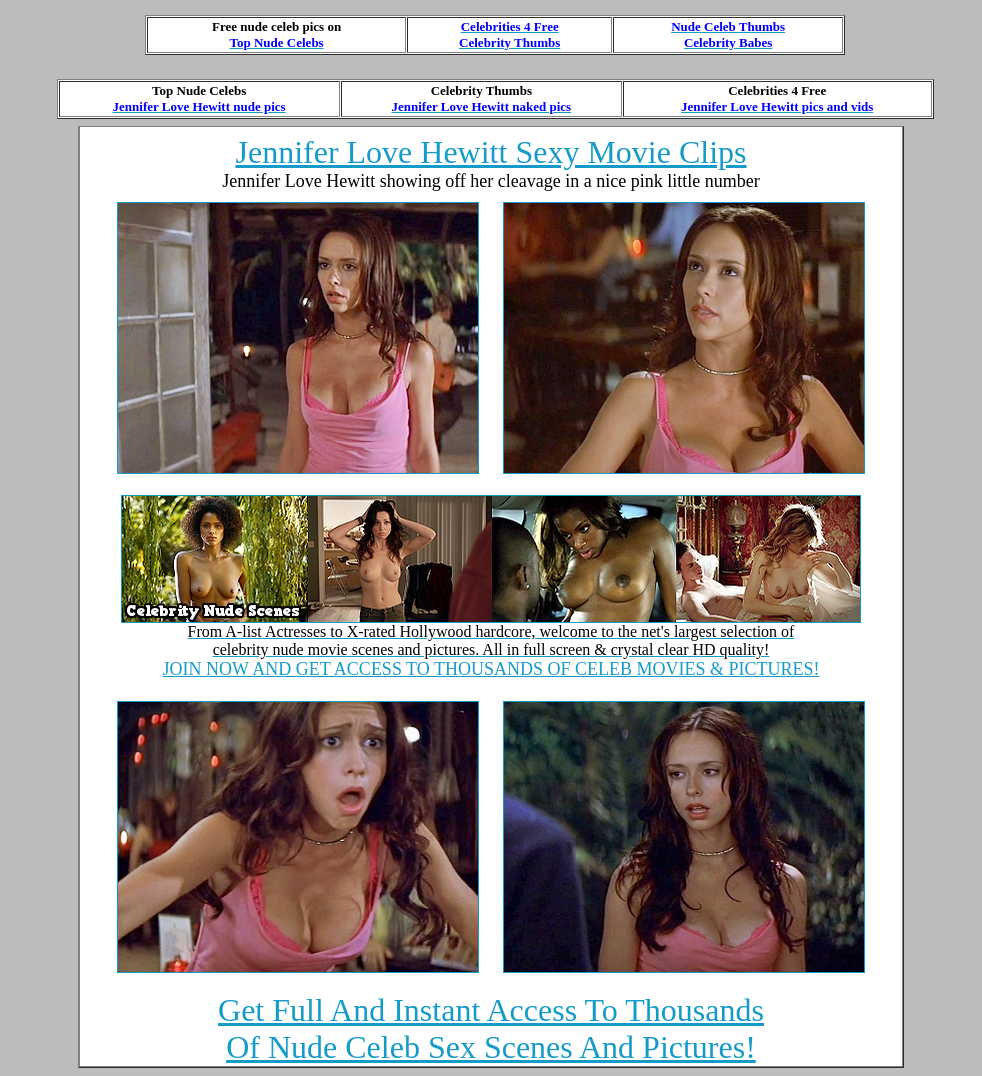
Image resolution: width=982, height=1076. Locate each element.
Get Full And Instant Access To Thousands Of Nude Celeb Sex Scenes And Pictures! (491, 1028)
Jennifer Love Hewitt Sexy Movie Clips (490, 152)
